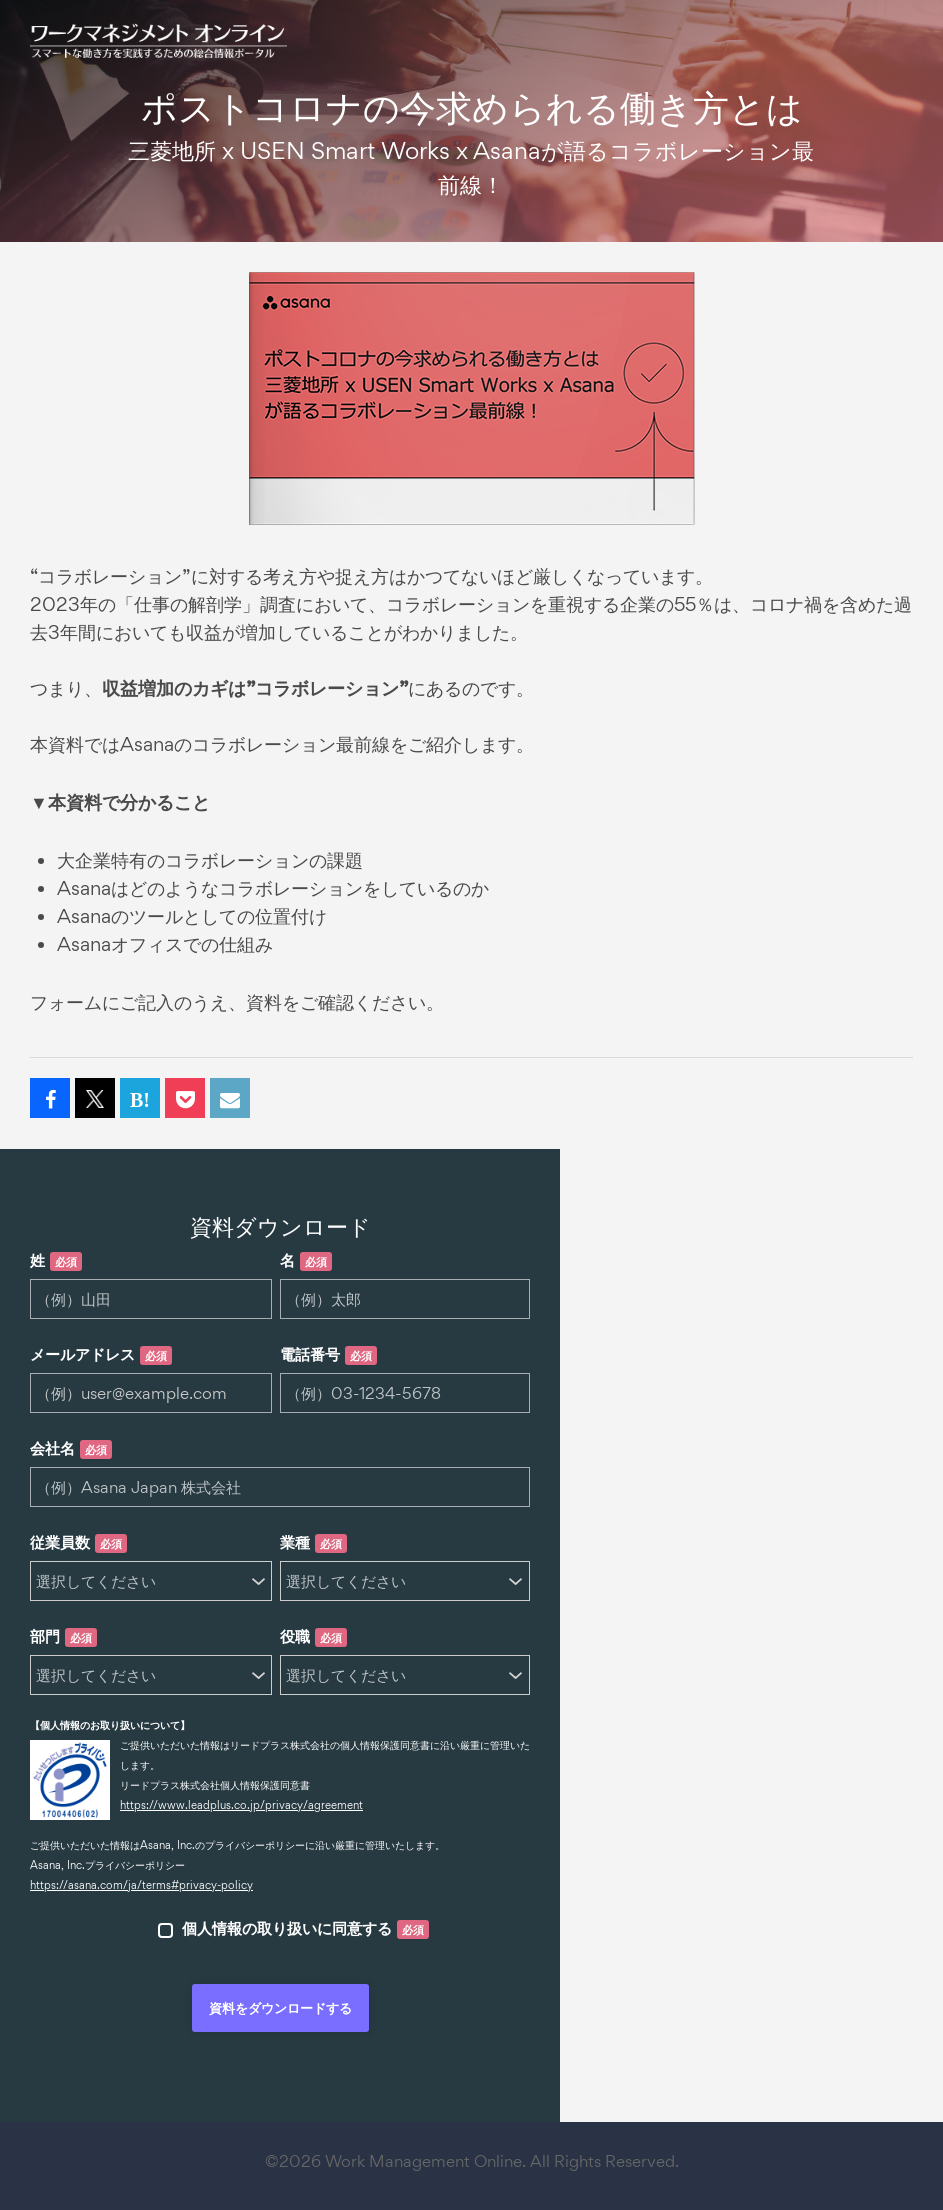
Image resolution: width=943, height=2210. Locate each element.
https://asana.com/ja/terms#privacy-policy (141, 1885)
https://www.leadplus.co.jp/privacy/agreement (241, 1805)
